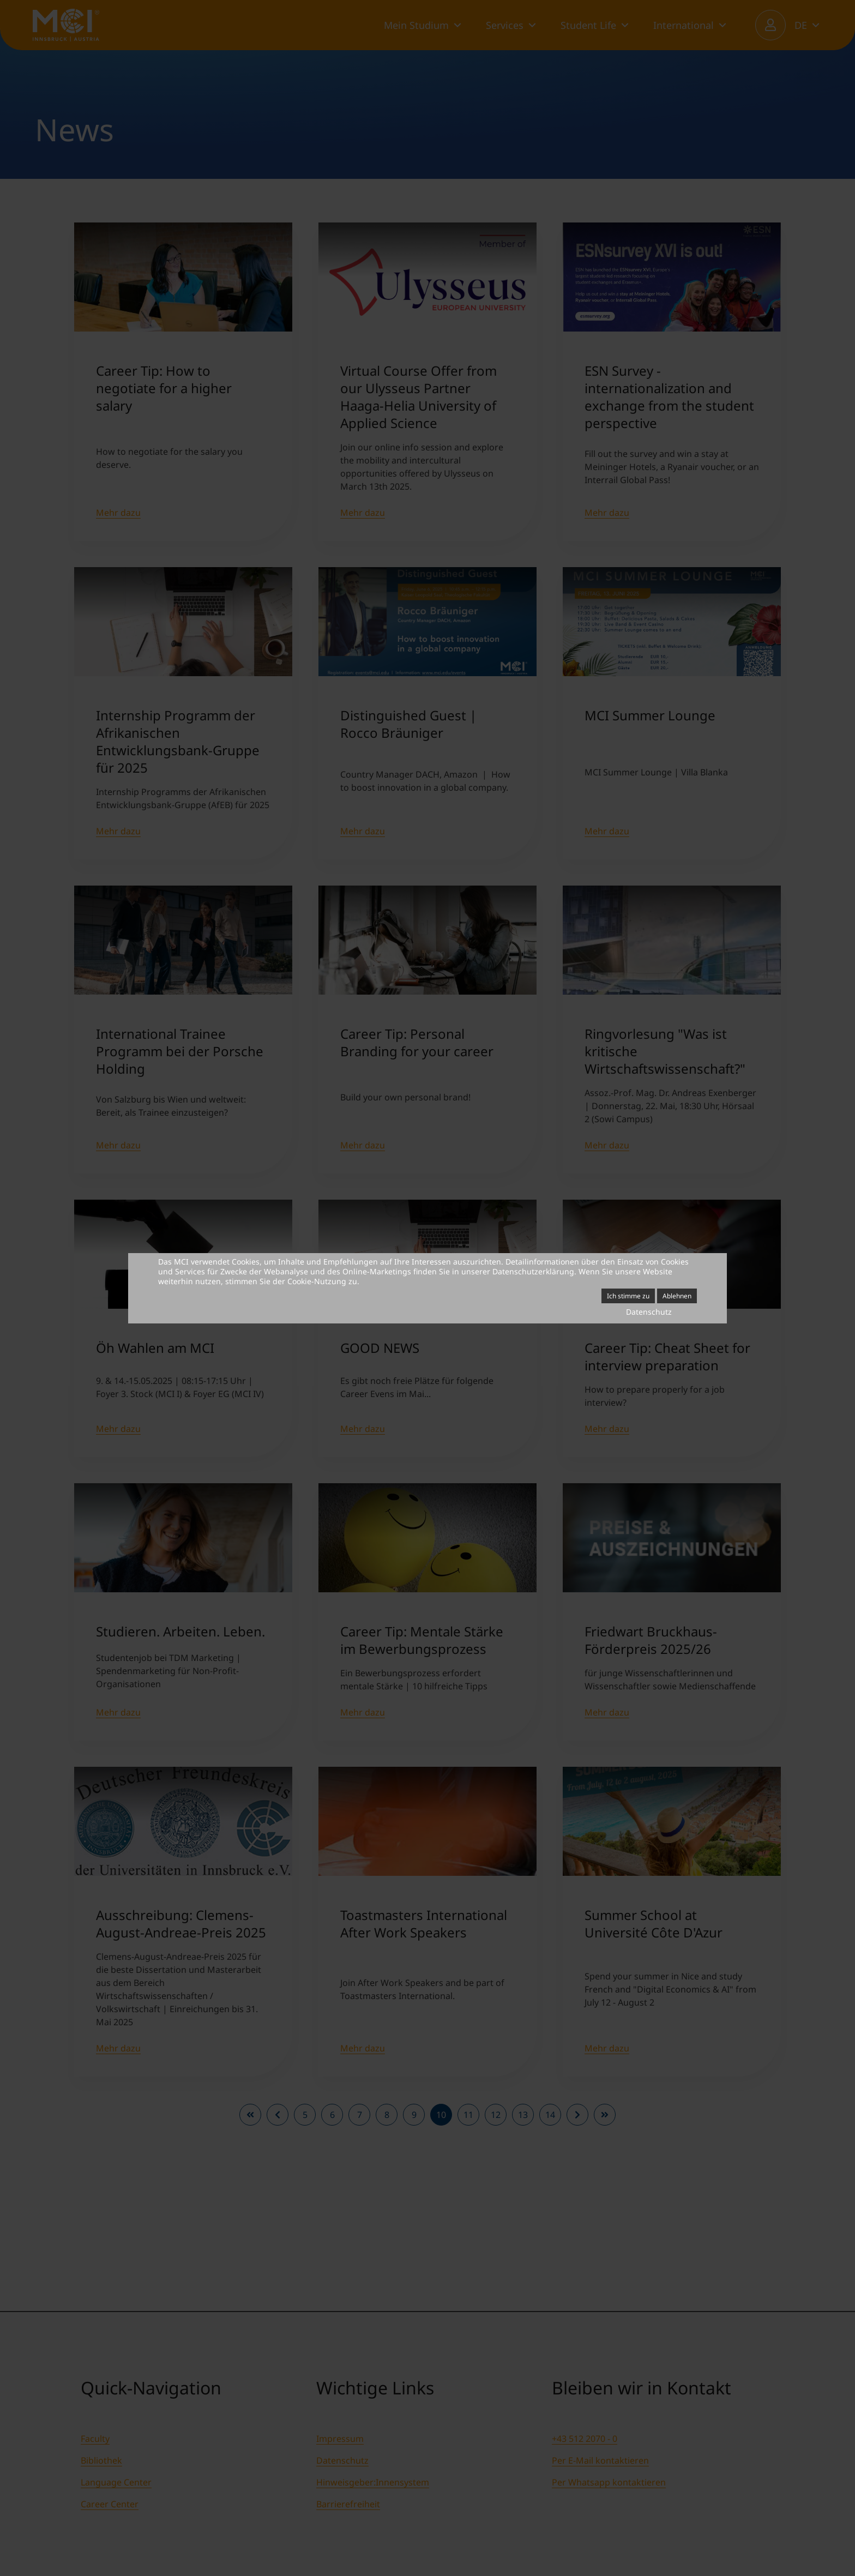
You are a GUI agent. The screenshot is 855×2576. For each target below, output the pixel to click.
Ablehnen (677, 1296)
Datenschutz (649, 1312)
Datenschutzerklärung (533, 1271)
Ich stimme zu (628, 1296)
